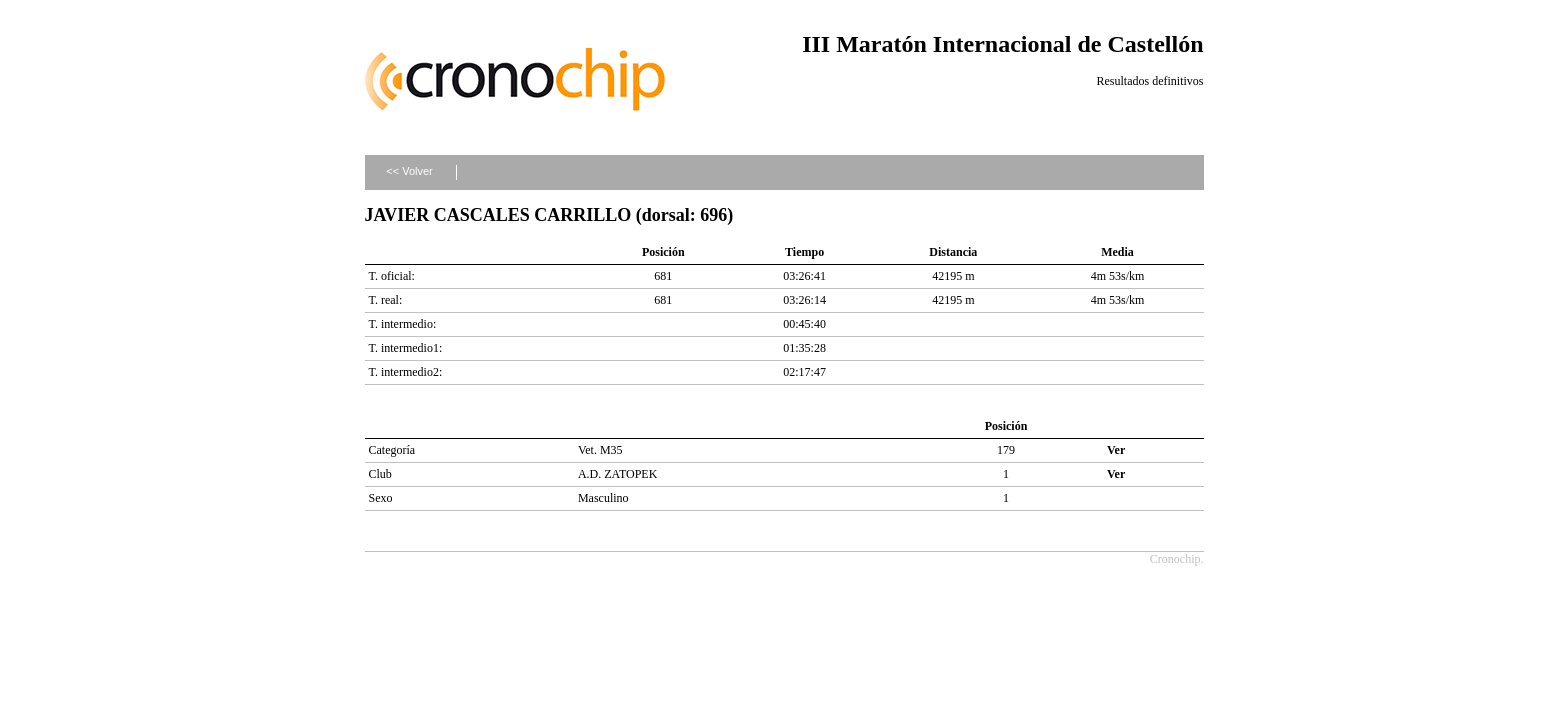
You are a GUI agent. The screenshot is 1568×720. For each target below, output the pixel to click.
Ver (1116, 450)
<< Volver (409, 171)
